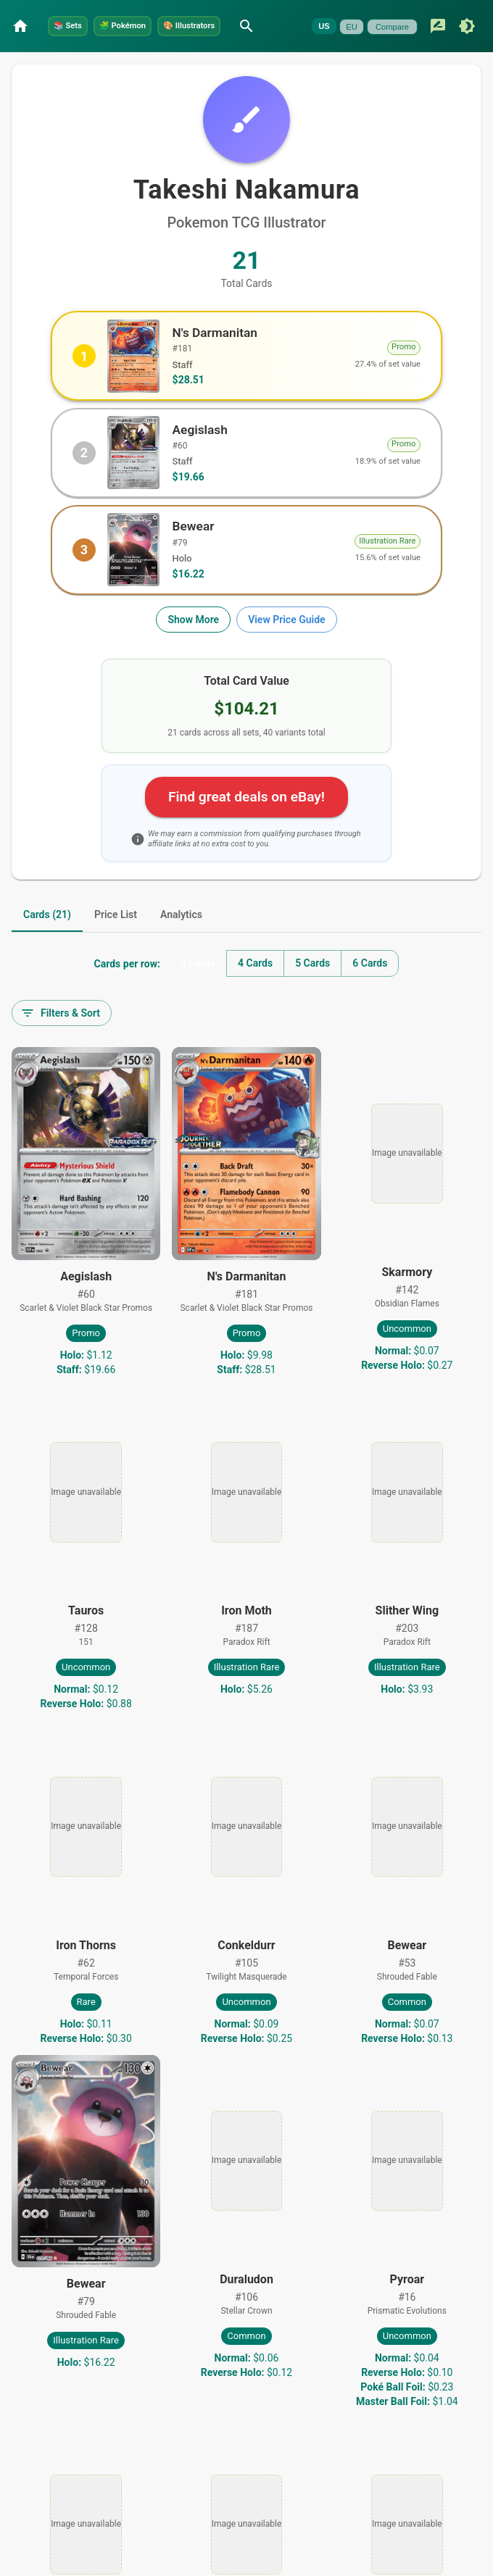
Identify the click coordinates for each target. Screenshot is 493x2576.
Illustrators (262, 20)
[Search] (337, 21)
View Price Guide (286, 648)
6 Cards (369, 992)
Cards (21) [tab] (47, 943)
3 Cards (198, 992)
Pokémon (162, 20)
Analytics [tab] (181, 943)
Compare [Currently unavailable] (92, 62)
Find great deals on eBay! (246, 825)
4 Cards (255, 992)
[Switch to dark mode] (166, 61)
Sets (79, 20)
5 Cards (312, 992)
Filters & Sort (60, 1041)
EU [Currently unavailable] (52, 62)
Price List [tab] (115, 943)
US (24, 62)
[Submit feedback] (137, 61)
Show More (193, 648)
